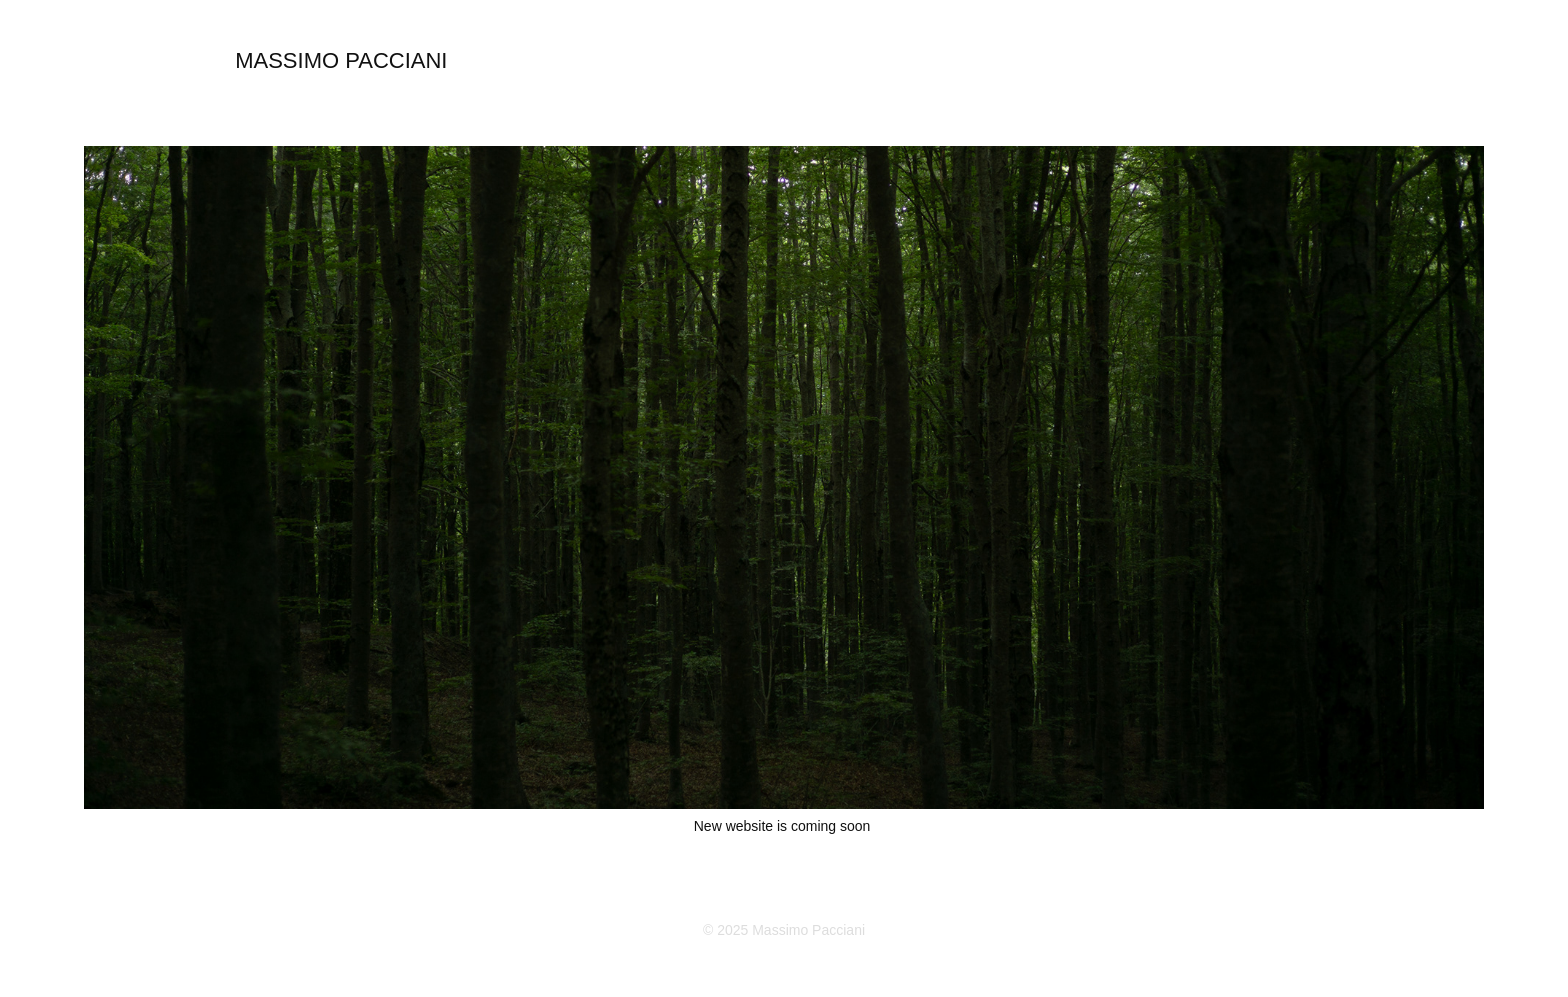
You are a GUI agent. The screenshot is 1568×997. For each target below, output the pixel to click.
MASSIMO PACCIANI (341, 60)
